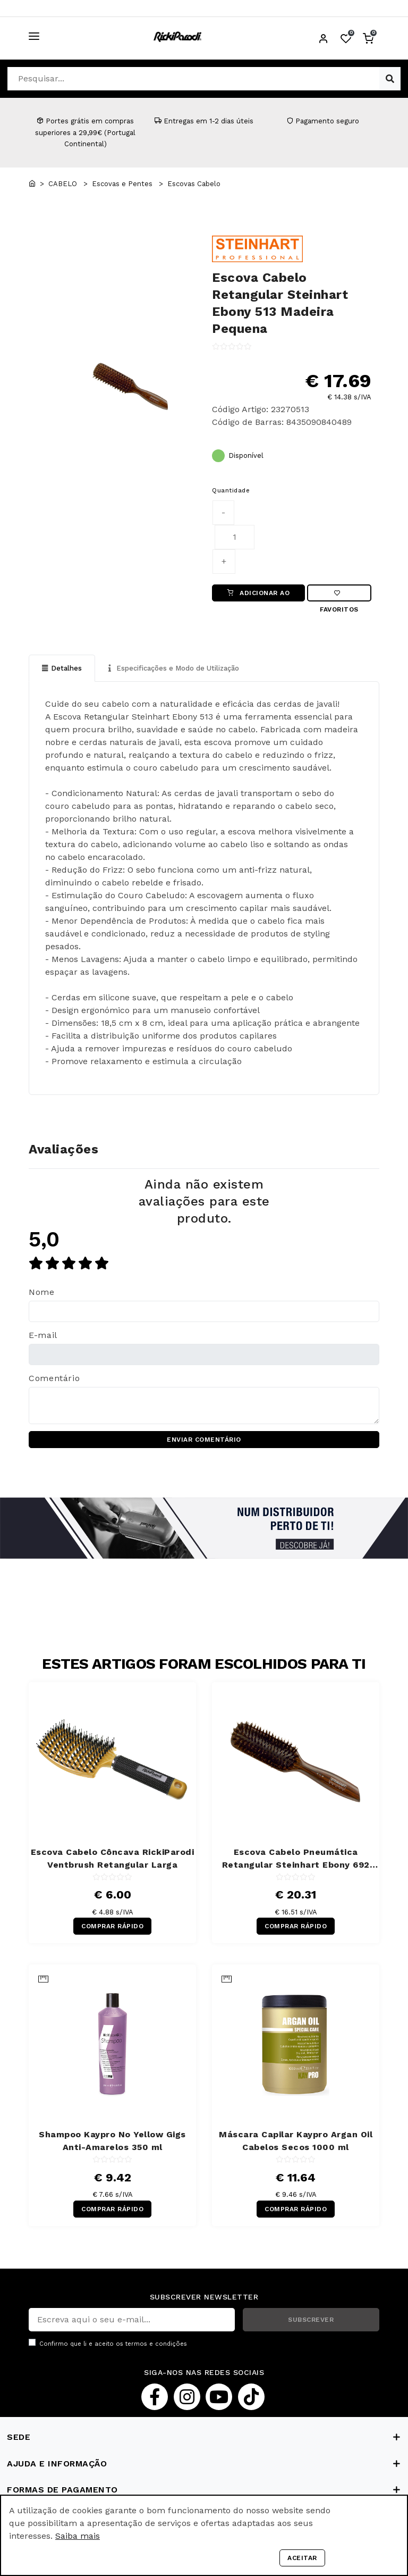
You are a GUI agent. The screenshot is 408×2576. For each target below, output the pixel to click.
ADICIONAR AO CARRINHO (258, 595)
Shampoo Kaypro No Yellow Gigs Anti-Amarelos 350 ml (112, 2140)
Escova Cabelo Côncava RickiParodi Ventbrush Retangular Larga (112, 1858)
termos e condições (156, 2343)
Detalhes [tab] (62, 668)
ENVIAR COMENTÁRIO (204, 1439)
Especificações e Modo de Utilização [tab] (173, 668)
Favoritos (339, 595)
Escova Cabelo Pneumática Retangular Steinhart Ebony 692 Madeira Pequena (296, 1859)
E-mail (43, 1335)
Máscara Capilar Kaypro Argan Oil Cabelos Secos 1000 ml (295, 2140)
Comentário (54, 1378)
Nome (42, 1292)
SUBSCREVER (311, 2319)
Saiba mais (77, 2536)
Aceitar (302, 2558)
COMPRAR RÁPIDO (112, 1926)
